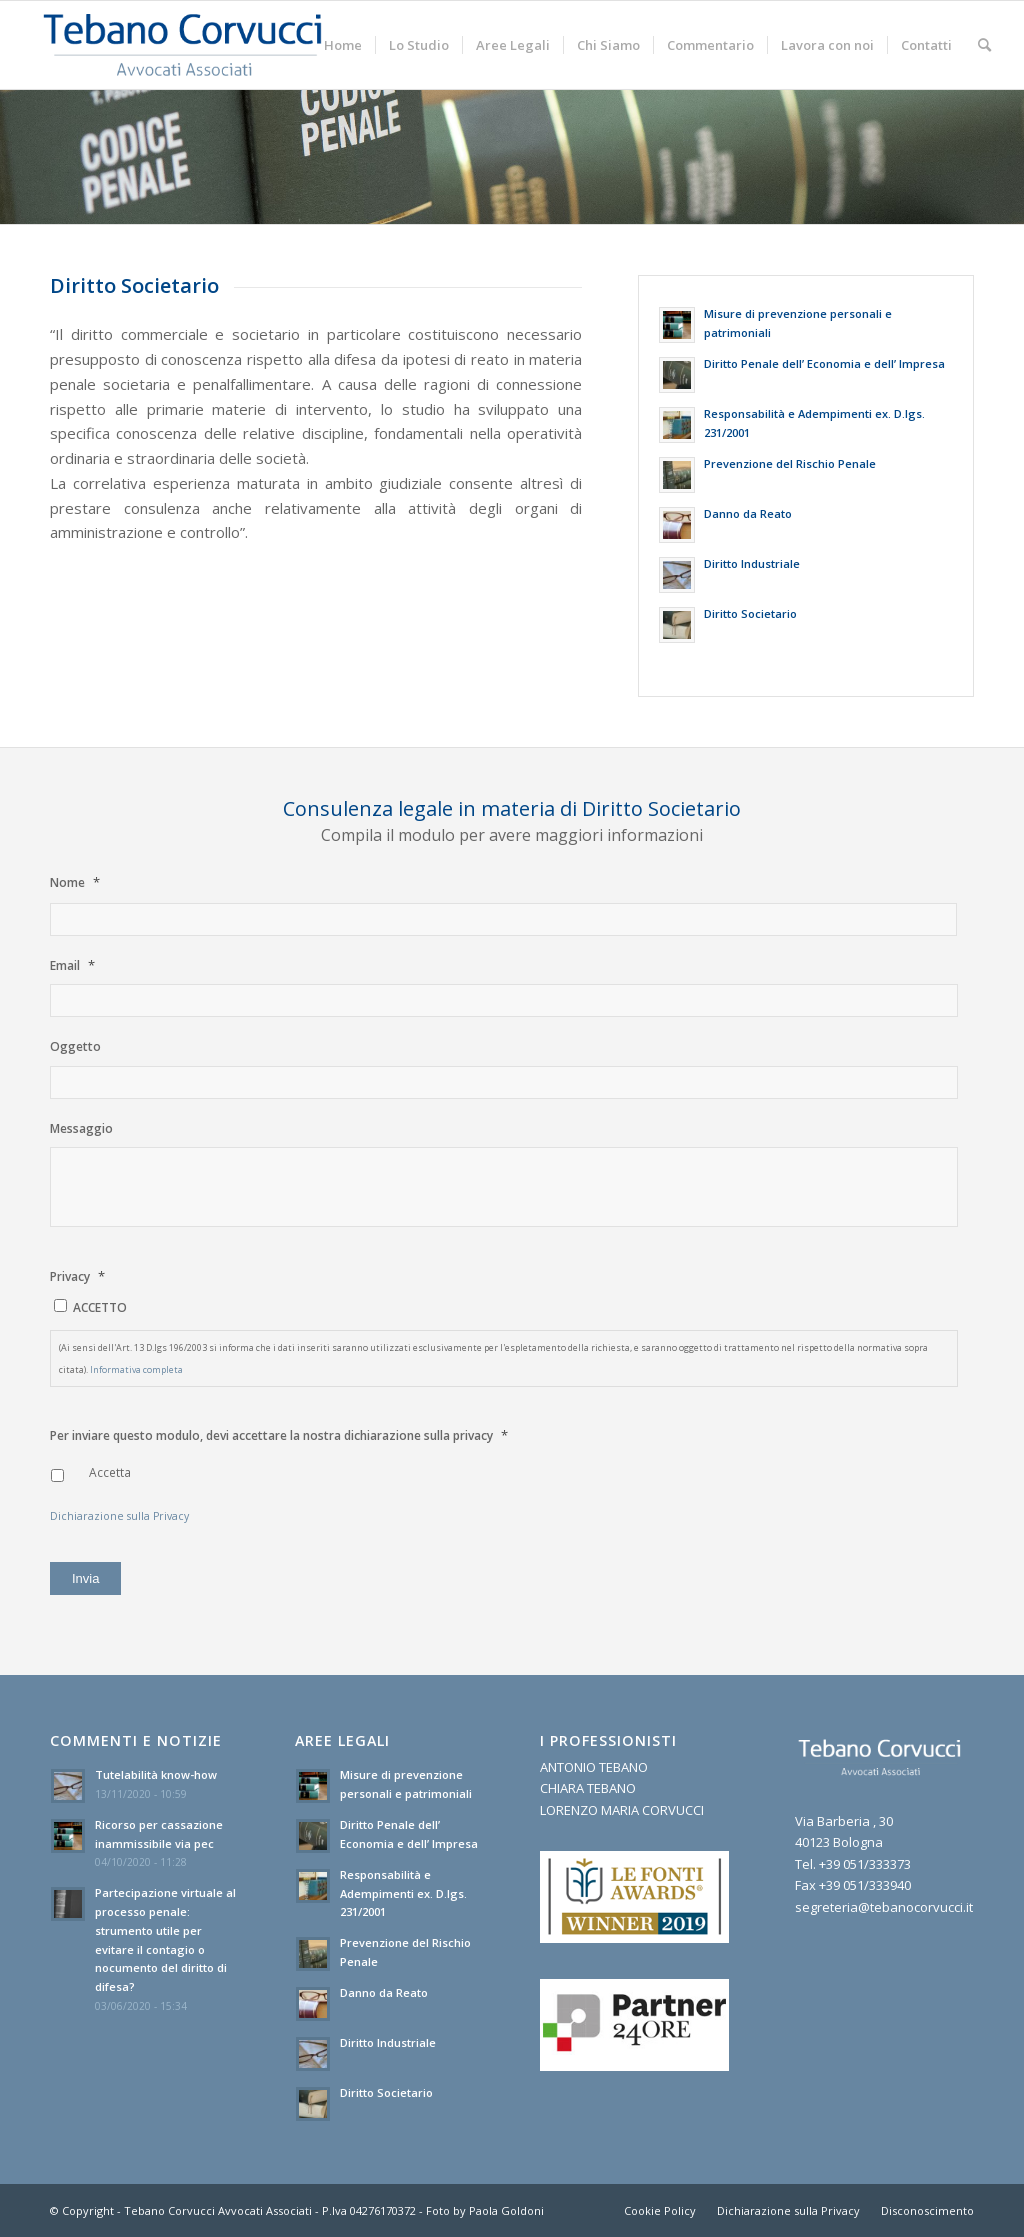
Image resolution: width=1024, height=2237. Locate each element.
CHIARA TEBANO (588, 1788)
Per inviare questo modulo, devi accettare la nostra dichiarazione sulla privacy (279, 1435)
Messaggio (81, 1129)
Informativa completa (136, 1369)
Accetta (110, 1472)
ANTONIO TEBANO (594, 1767)
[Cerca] (984, 45)
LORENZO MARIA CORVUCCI (622, 1810)
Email (72, 965)
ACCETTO (100, 1307)
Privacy (77, 1276)
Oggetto (75, 1047)
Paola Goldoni (506, 2210)
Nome (75, 882)
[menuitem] (343, 45)
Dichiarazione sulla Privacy (119, 1516)
